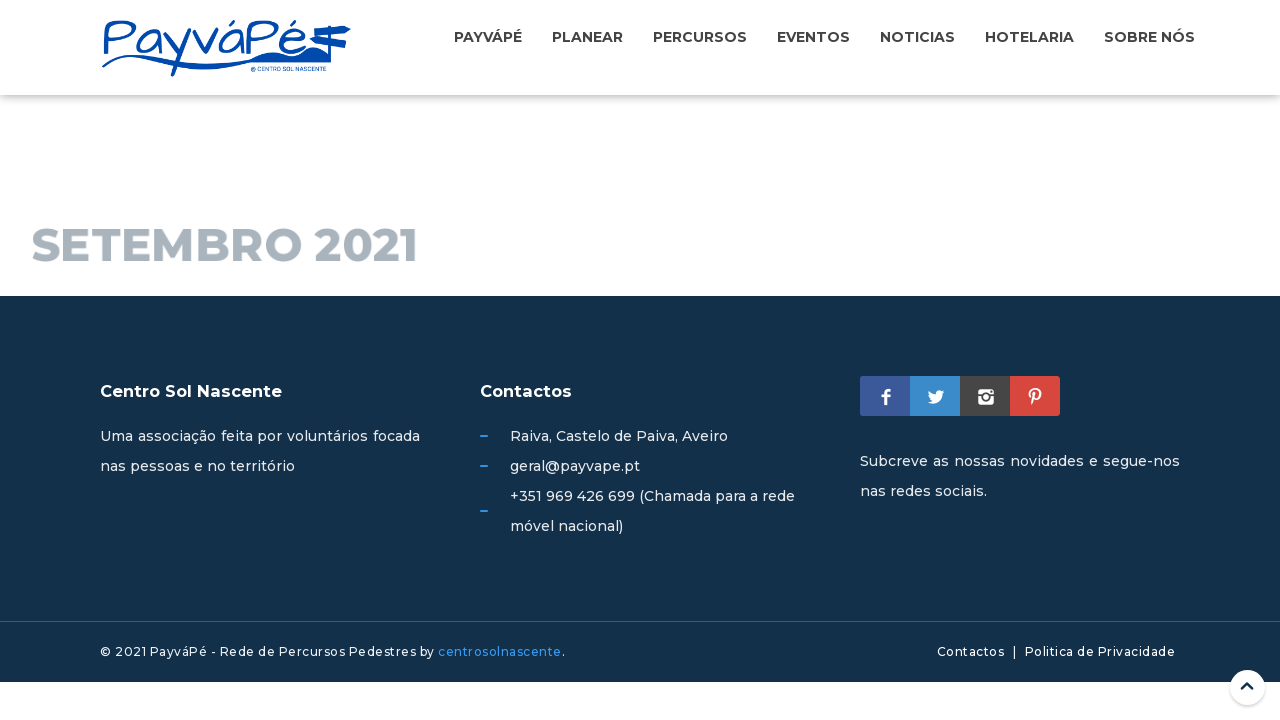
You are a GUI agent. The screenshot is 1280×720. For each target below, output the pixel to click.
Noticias (917, 37)
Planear (587, 37)
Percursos (700, 37)
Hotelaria (1029, 37)
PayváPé (488, 37)
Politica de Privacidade (1100, 651)
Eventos (813, 37)
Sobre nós (1149, 37)
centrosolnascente (500, 651)
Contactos (971, 651)
